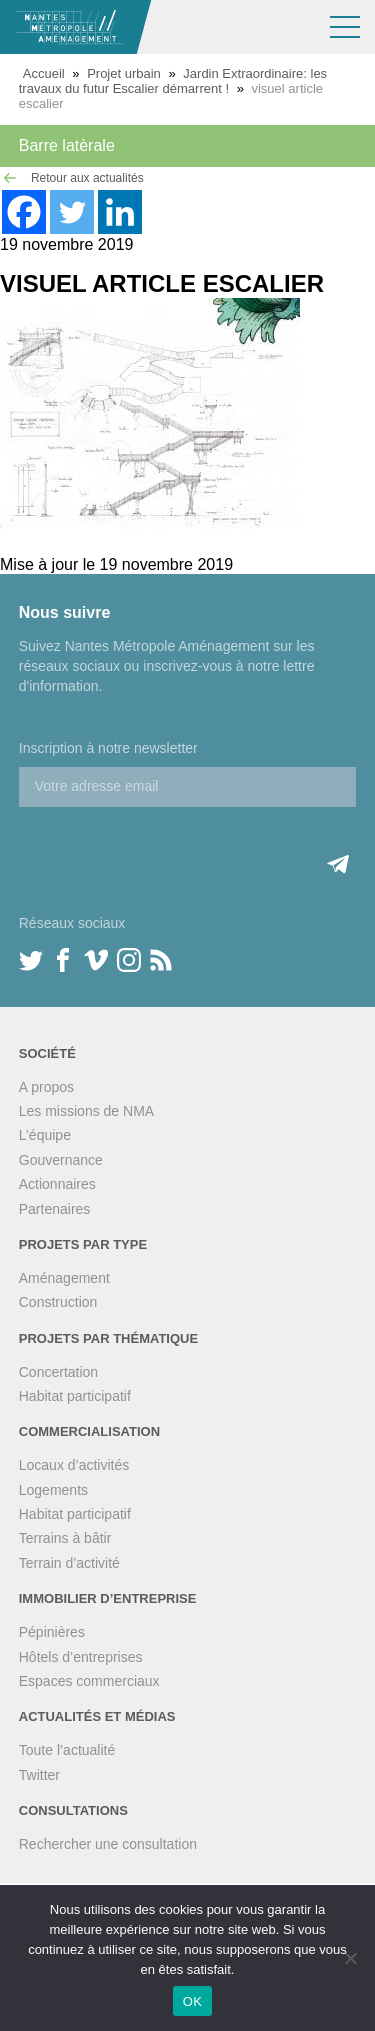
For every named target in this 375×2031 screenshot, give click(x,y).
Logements (53, 1490)
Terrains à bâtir (65, 1538)
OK (192, 2001)
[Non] (350, 1958)
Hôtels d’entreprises (81, 1657)
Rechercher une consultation (108, 1844)
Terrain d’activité (69, 1563)
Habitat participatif (75, 1396)
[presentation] (171, 846)
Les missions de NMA (86, 1111)
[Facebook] (24, 212)
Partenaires (55, 1209)
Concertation (58, 1372)
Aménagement (64, 1278)
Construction (58, 1302)
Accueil (44, 73)
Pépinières (52, 1632)
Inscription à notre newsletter (108, 748)
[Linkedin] (120, 212)
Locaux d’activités (74, 1465)
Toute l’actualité (67, 1750)
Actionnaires (57, 1184)
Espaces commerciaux (89, 1681)
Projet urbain (124, 73)
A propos (46, 1087)
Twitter (39, 1775)
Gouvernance (61, 1160)
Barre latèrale (67, 145)
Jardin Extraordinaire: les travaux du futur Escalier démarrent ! (173, 81)
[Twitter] (72, 212)
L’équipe (45, 1135)
